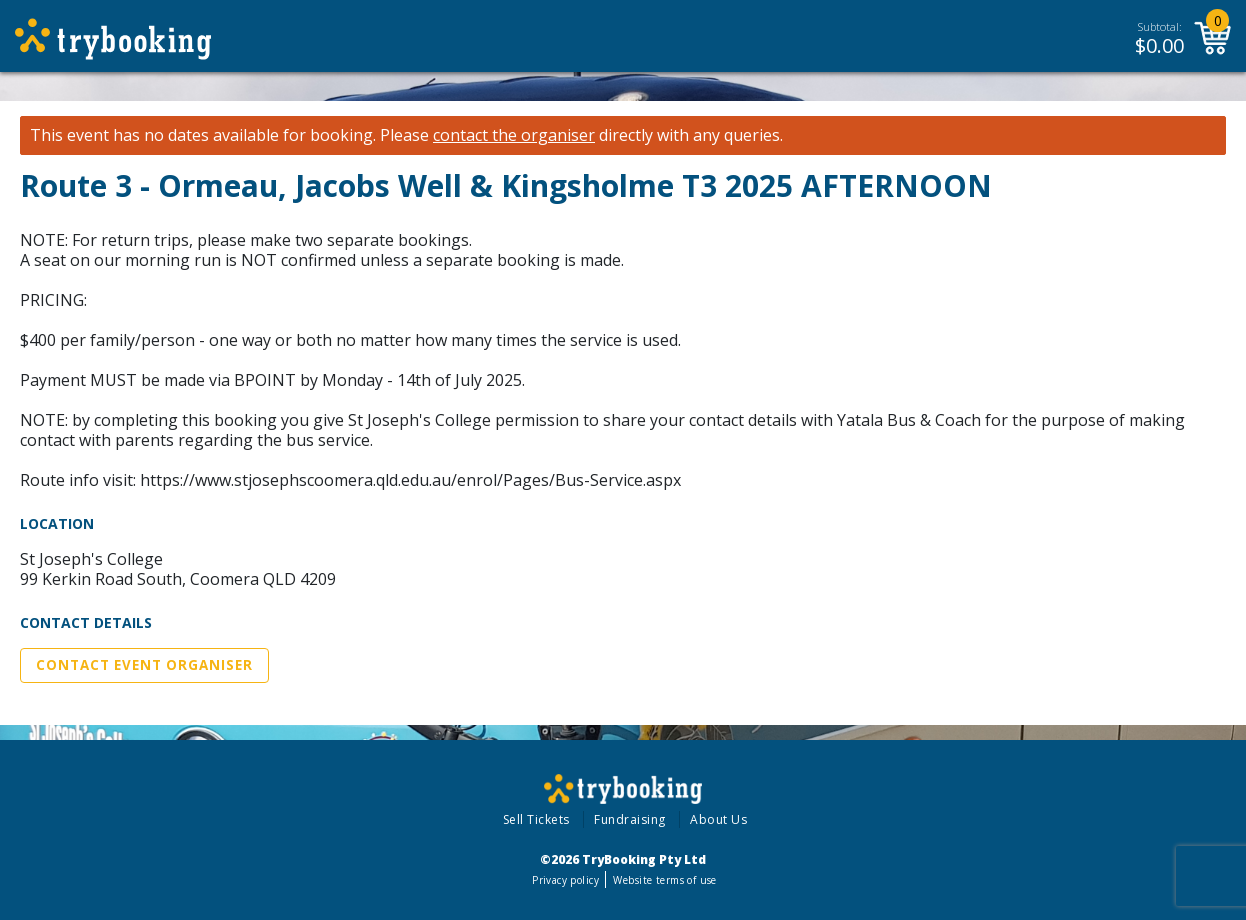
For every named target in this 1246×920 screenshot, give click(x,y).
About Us (718, 819)
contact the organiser (514, 135)
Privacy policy (565, 880)
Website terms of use (664, 880)
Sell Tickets (536, 819)
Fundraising (630, 819)
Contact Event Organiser (144, 665)
